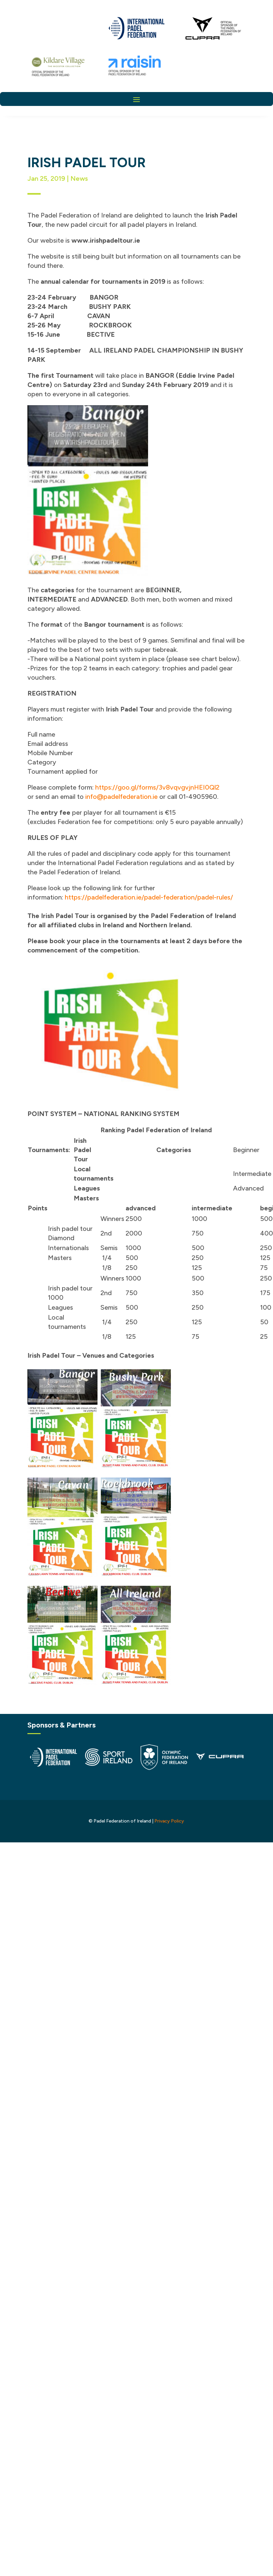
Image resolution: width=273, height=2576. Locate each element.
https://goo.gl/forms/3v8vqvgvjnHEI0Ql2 (157, 787)
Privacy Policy (169, 1821)
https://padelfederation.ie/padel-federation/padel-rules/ (149, 897)
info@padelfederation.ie (121, 797)
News (79, 178)
